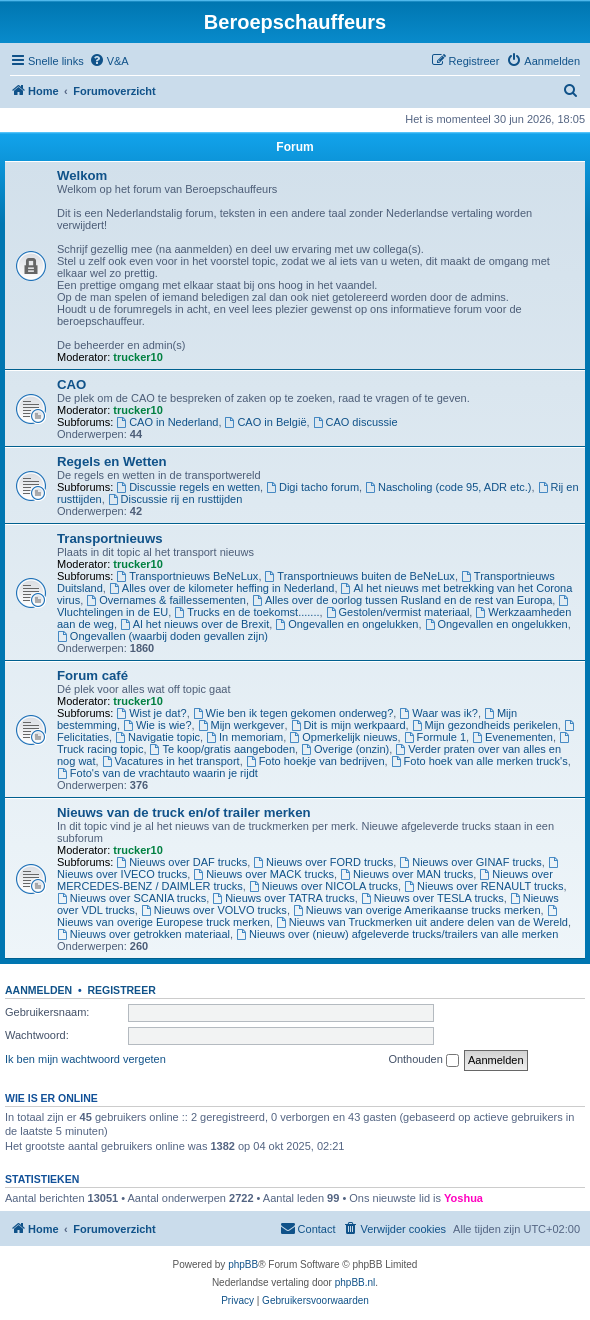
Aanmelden (38, 990)
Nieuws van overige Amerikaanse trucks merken (417, 910)
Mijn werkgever (241, 725)
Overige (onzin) (345, 749)
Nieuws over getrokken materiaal (143, 934)
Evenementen (512, 737)
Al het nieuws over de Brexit (194, 624)
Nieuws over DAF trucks (181, 862)
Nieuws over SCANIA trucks (131, 898)
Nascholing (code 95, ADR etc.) (448, 487)
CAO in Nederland (167, 422)
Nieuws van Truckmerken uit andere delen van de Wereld (422, 922)
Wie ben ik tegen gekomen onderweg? (293, 713)
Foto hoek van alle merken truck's (479, 761)
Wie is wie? (157, 725)
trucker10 (138, 357)
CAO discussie (355, 422)
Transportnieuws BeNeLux (187, 576)
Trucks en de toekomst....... (246, 612)
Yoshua (463, 1198)
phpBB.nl (355, 1282)
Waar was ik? (438, 713)
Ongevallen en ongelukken (346, 624)
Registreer (121, 990)
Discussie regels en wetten (188, 487)
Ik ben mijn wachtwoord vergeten (85, 1059)
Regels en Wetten (112, 461)
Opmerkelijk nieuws (343, 737)
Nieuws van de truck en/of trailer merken (184, 812)
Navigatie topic (157, 737)
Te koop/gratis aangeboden (223, 749)
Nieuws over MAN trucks (406, 874)
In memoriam (244, 737)
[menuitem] (109, 61)
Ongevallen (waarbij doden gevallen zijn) (162, 636)
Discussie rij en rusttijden (175, 499)
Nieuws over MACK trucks (263, 874)
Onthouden (423, 1060)
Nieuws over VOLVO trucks (214, 910)
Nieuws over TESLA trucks (432, 898)
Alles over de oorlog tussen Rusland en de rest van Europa (402, 600)
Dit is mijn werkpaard (348, 725)
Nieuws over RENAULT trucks (483, 886)
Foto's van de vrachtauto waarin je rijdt (157, 773)
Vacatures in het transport (171, 761)
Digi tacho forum (312, 487)
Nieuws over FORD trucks (323, 862)
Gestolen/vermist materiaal (398, 612)
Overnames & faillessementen (166, 600)
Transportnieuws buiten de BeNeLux (360, 576)
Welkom (82, 175)
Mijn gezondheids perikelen (485, 725)
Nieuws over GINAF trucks (470, 862)
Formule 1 (435, 737)
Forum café (92, 675)
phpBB (243, 1264)
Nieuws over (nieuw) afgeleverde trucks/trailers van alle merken (397, 934)
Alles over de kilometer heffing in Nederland (221, 588)
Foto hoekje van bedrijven (315, 761)
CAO (71, 384)
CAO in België (266, 422)
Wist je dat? (151, 713)
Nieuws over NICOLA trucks (323, 886)
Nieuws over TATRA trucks (283, 898)
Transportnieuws (110, 538)
